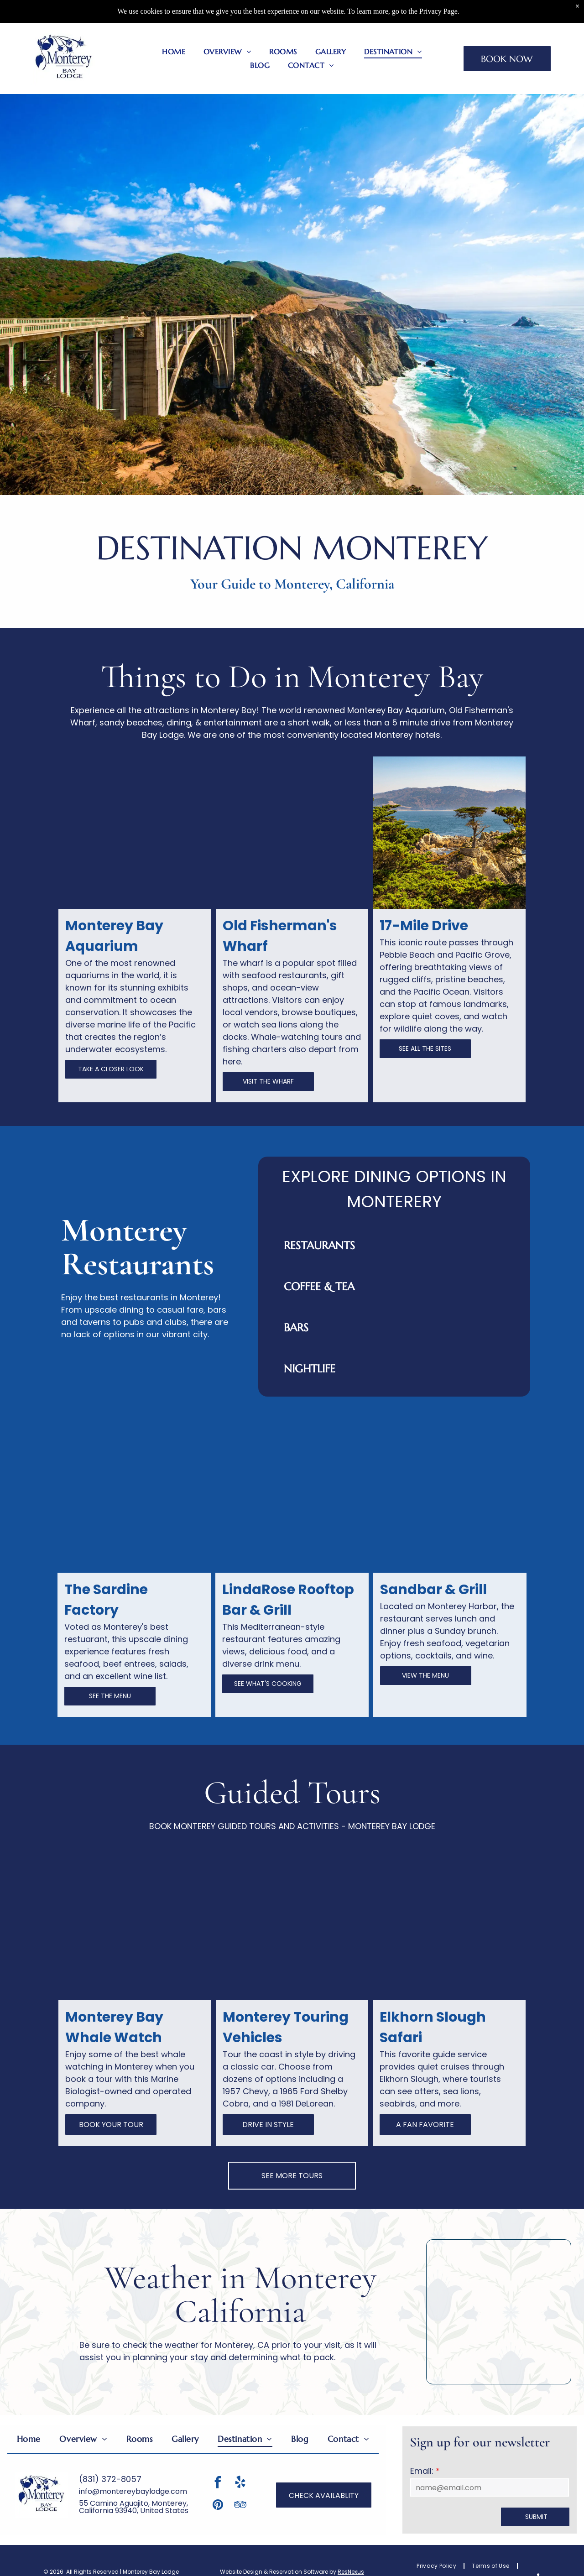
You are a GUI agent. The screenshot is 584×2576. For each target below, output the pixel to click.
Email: (421, 2471)
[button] (394, 1245)
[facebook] (218, 2483)
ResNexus (351, 2572)
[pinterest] (218, 2506)
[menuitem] (173, 51)
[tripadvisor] (240, 2506)
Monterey (368, 677)
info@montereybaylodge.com (133, 2491)
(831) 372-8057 (110, 2479)
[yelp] (240, 2483)
